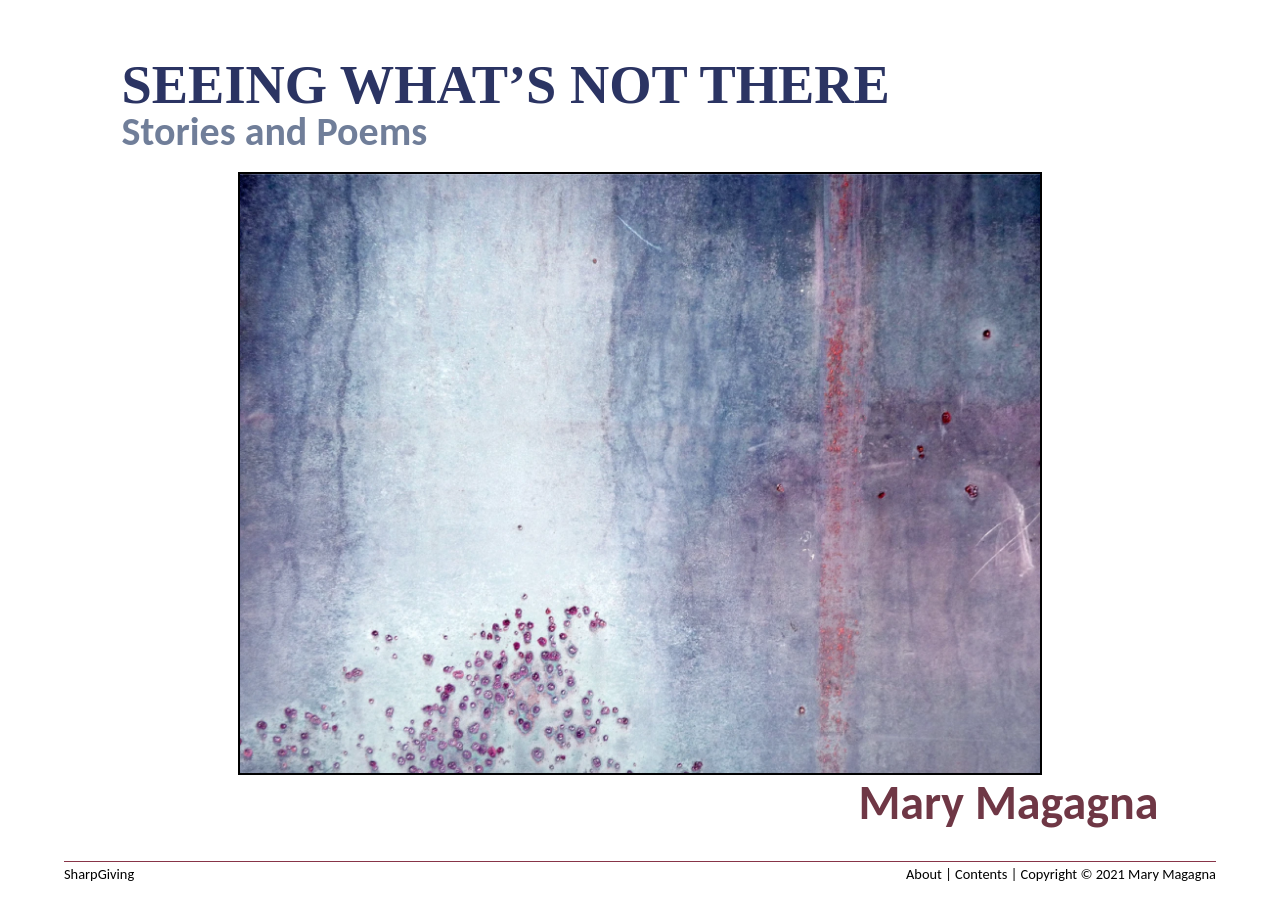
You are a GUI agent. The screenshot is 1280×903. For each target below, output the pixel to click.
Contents (981, 874)
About (924, 874)
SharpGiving (99, 874)
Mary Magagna (1172, 874)
